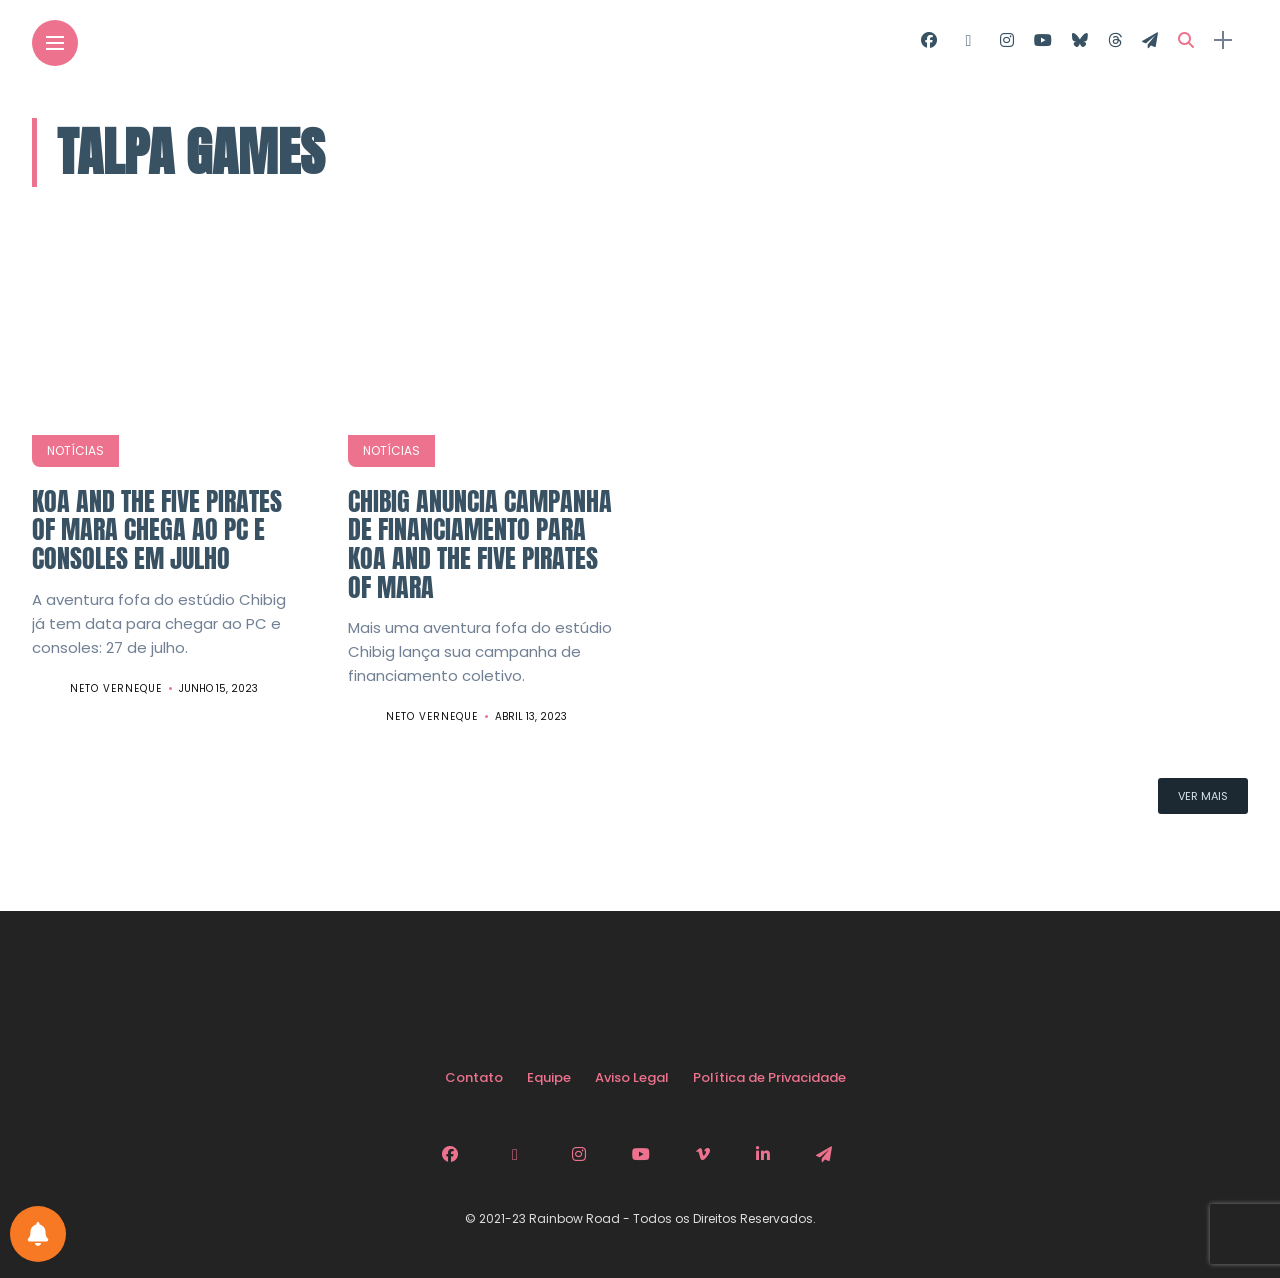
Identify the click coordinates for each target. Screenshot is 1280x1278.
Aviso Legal (632, 1077)
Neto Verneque (116, 688)
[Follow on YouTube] (1043, 40)
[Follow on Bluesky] (1080, 40)
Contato (474, 1077)
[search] (1186, 40)
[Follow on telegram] (1150, 40)
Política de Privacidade (769, 1077)
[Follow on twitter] (968, 40)
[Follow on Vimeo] (706, 1154)
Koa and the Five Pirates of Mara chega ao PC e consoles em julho (157, 529)
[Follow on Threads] (1115, 40)
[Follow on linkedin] (766, 1154)
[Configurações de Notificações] (38, 1234)
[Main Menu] (55, 43)
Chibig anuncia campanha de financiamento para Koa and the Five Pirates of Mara (480, 544)
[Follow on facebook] (929, 40)
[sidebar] (1223, 40)
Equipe (549, 1077)
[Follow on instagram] (1007, 40)
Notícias (75, 450)
